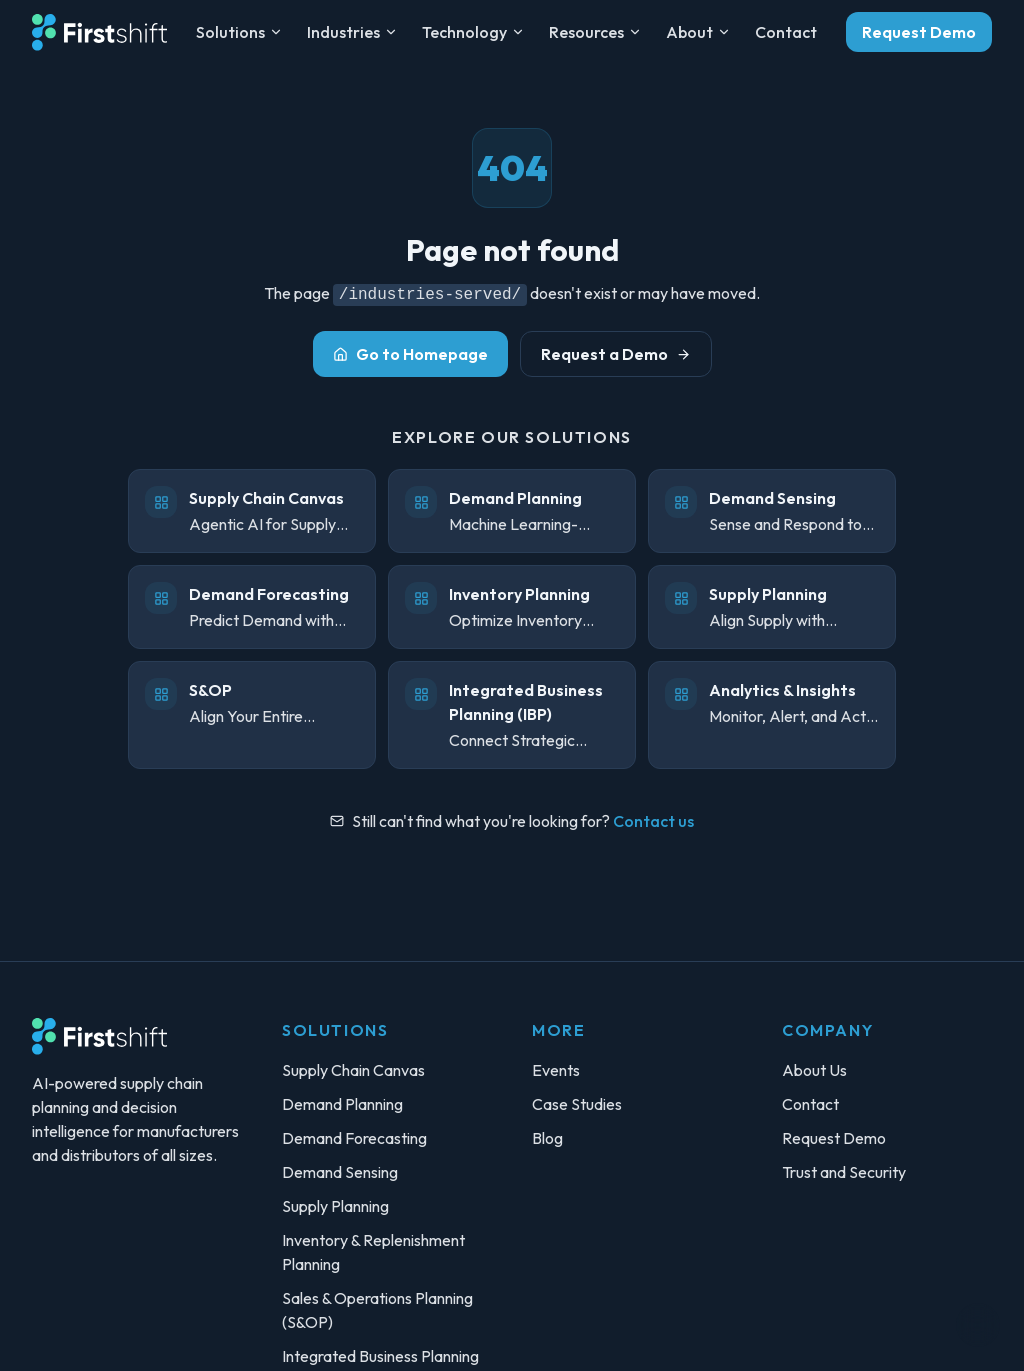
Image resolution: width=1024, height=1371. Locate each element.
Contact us (653, 821)
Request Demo (919, 32)
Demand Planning (342, 1104)
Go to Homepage (410, 354)
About (698, 32)
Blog (547, 1138)
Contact (786, 32)
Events (556, 1070)
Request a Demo (616, 354)
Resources (595, 32)
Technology (473, 32)
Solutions (239, 32)
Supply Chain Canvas (353, 1070)
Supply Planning (335, 1206)
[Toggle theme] (978, 1325)
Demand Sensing (340, 1172)
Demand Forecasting (354, 1138)
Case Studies (577, 1104)
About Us (814, 1070)
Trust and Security (844, 1172)
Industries (352, 32)
